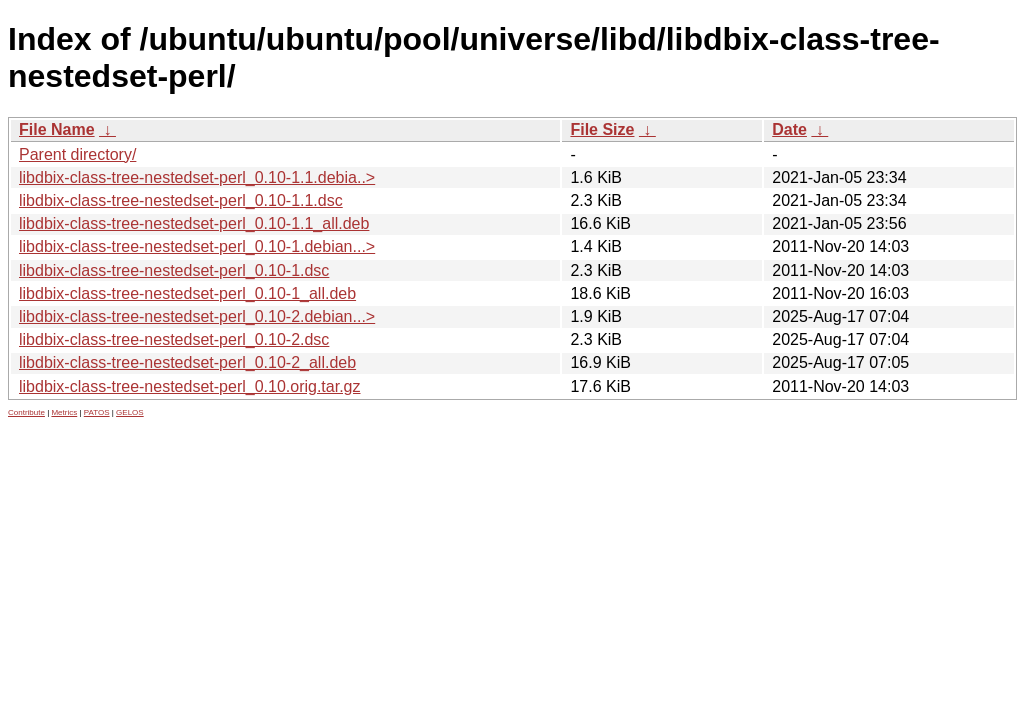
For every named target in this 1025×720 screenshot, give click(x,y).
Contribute (26, 412)
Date (789, 129)
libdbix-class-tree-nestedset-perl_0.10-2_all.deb (187, 362)
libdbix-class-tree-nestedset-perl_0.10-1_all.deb (187, 293)
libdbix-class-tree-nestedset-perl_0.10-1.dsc (174, 270)
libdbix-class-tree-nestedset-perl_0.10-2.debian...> (197, 316)
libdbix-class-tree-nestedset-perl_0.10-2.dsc (174, 339)
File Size (602, 129)
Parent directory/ (77, 154)
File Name (57, 129)
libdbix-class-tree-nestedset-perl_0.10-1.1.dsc (181, 200)
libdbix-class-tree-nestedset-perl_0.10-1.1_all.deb (194, 223)
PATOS (97, 412)
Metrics (64, 412)
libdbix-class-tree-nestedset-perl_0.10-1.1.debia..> (197, 177)
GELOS (130, 412)
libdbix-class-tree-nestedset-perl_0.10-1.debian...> (197, 246)
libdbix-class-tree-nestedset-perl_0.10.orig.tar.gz (190, 386)
